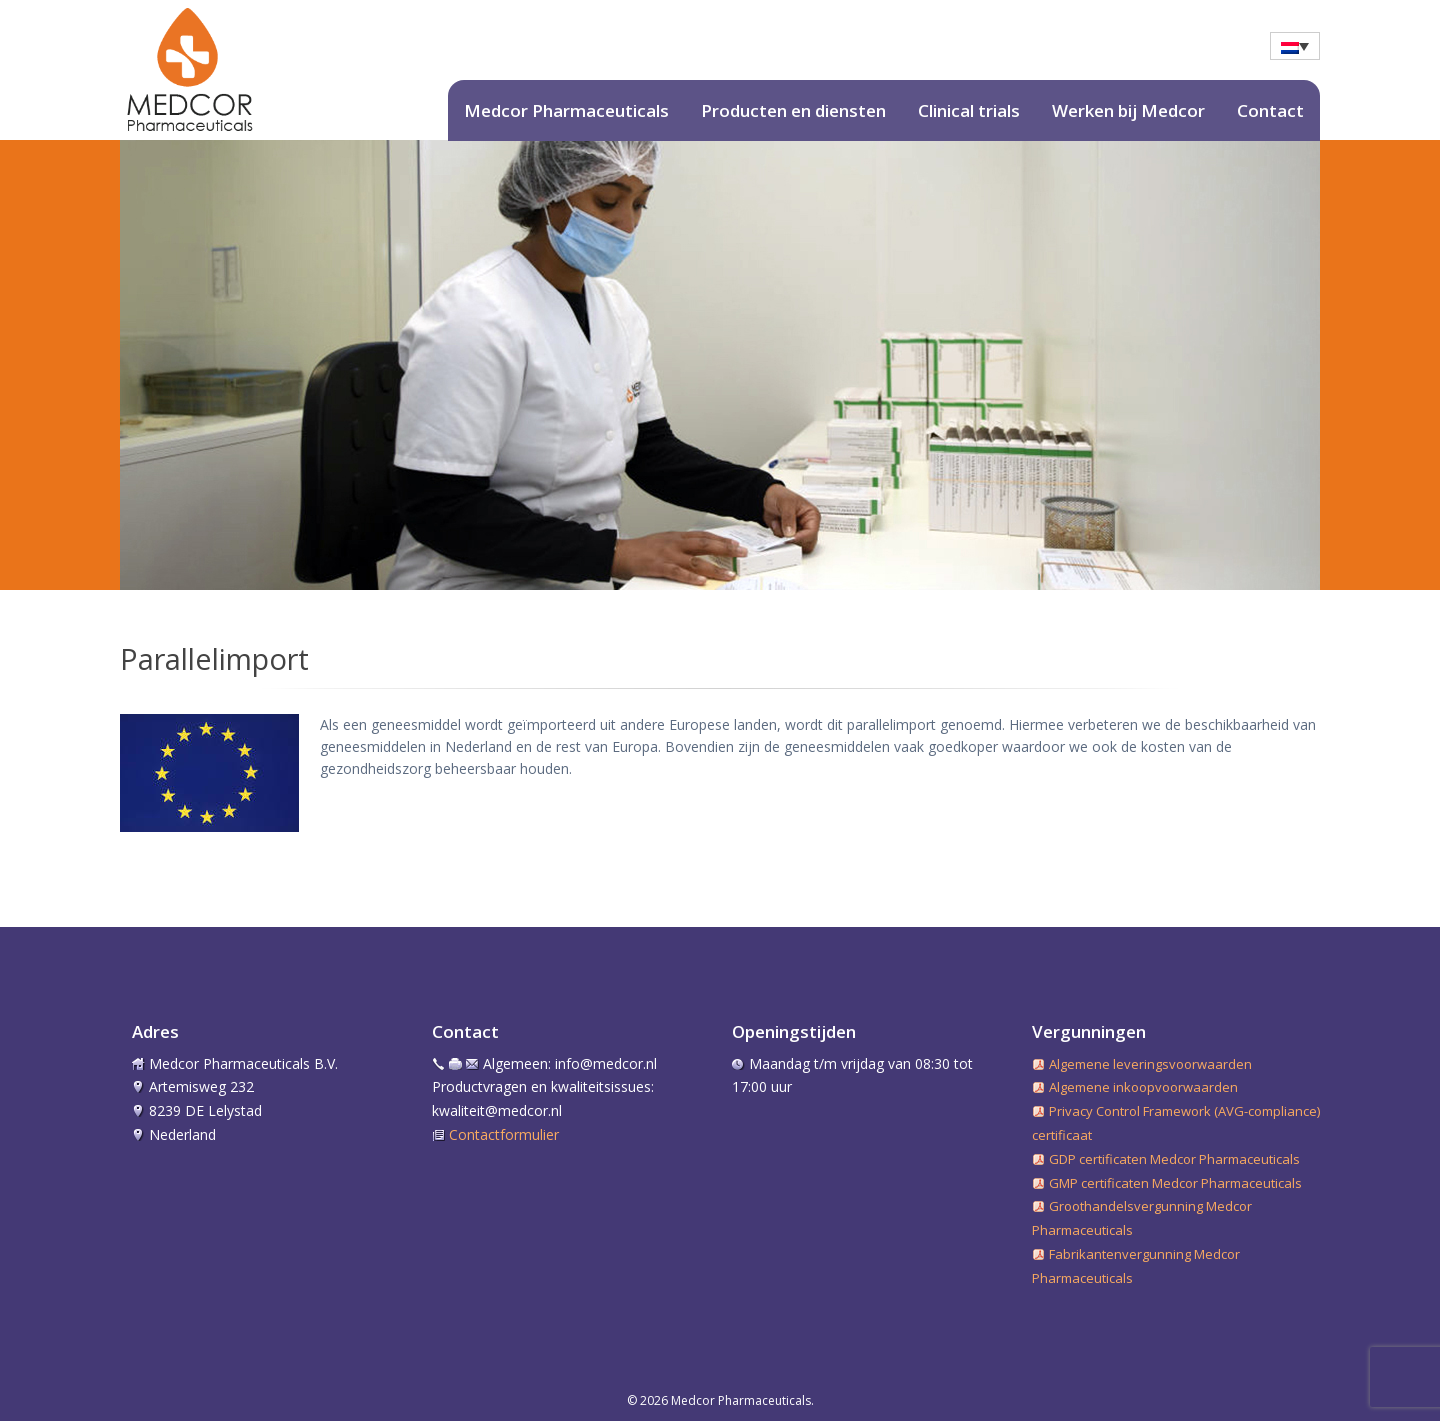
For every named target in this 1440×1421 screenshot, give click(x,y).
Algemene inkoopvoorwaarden (1143, 1087)
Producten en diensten (793, 110)
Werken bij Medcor (1128, 110)
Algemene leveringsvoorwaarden (1150, 1064)
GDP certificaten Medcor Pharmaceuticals (1174, 1159)
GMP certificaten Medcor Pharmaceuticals (1175, 1183)
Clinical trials (969, 110)
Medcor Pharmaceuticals (566, 110)
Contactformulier (504, 1134)
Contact (1270, 110)
